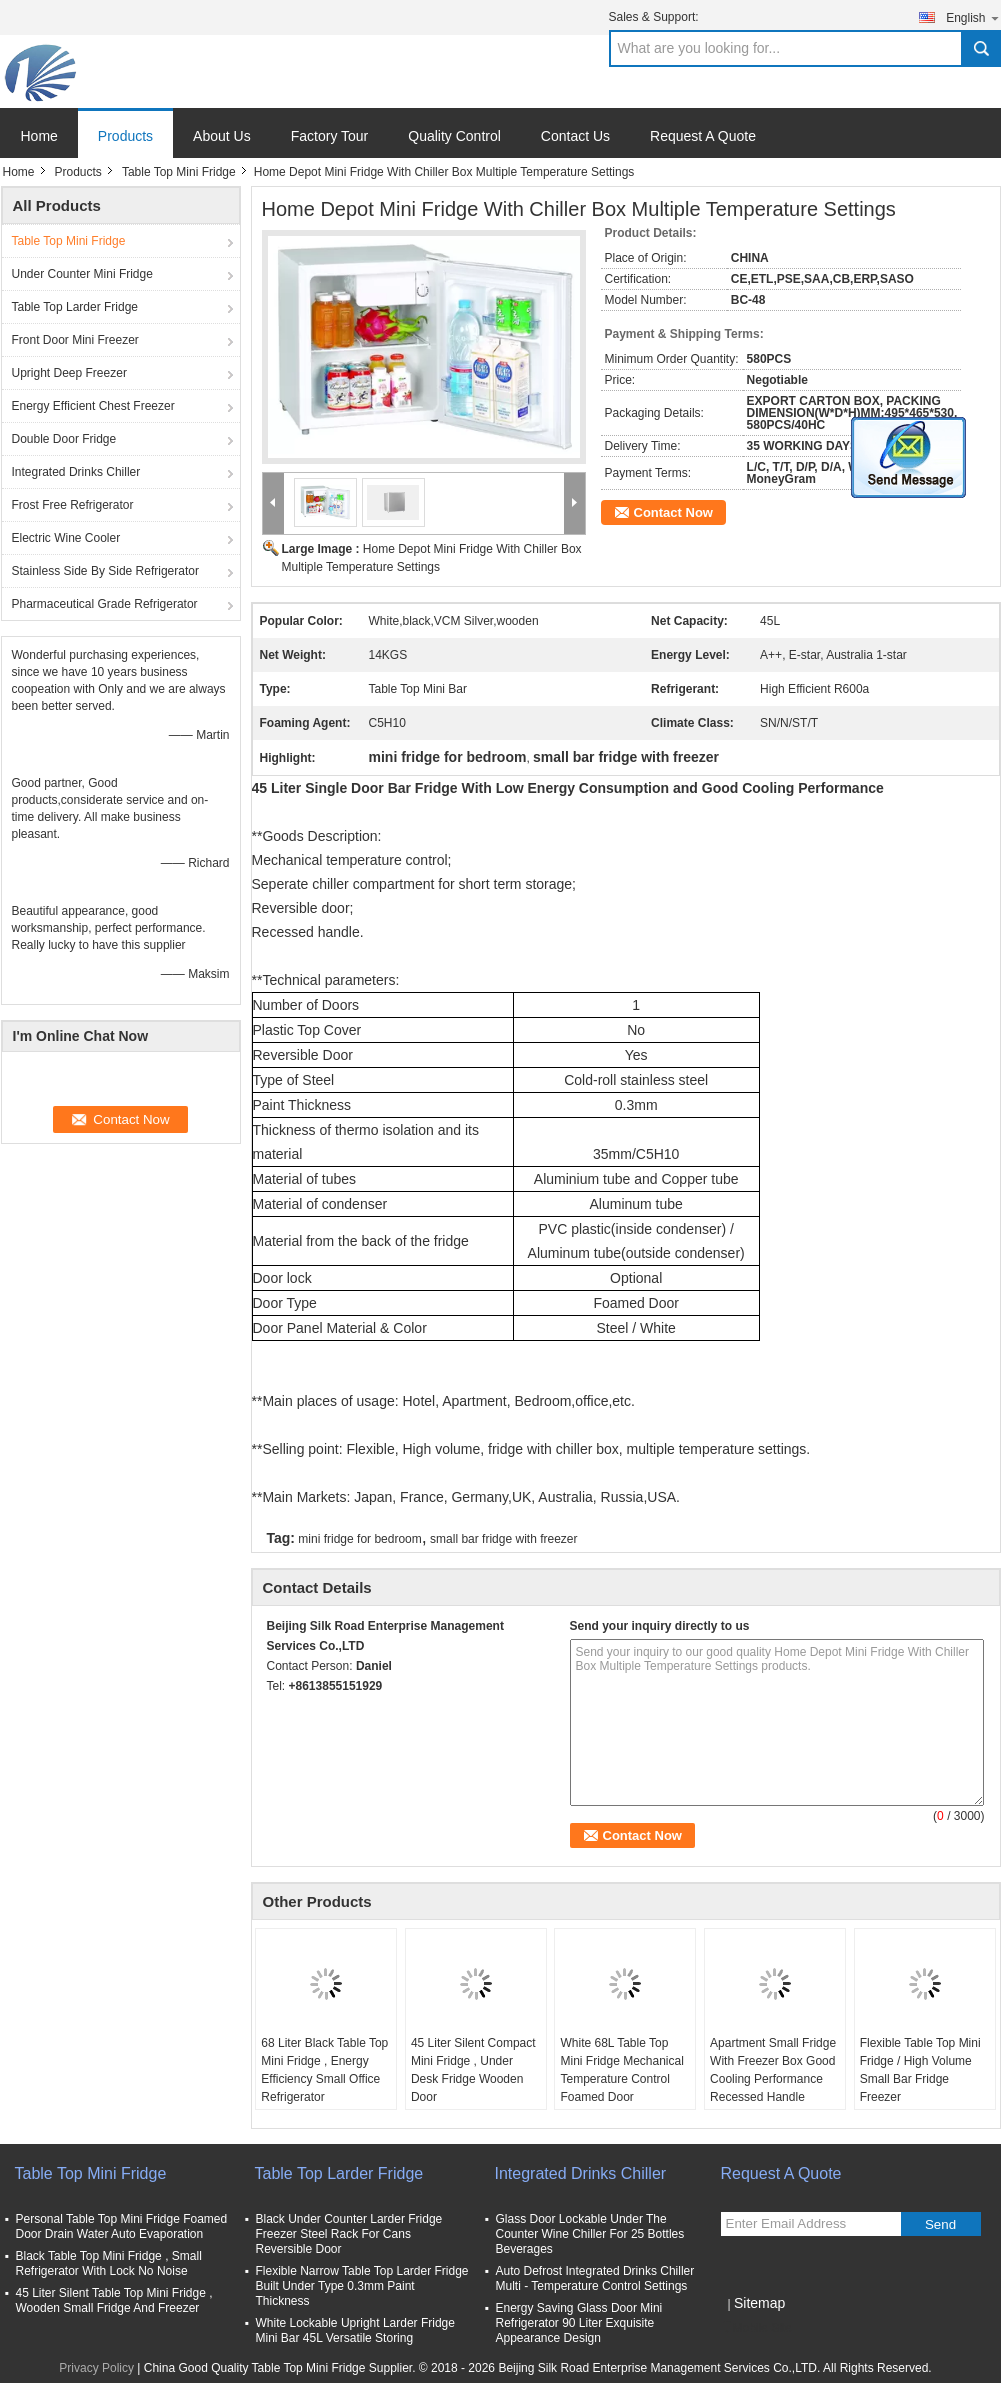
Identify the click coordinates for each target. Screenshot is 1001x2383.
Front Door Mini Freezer (75, 340)
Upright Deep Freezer (69, 373)
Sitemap (759, 2303)
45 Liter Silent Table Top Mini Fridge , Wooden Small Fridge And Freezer (114, 2300)
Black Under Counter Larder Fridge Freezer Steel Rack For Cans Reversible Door (349, 2234)
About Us (222, 136)
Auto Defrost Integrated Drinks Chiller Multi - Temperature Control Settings (595, 2278)
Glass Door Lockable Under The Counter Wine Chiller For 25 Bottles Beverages (590, 2234)
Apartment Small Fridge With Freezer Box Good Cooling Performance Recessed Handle (773, 2070)
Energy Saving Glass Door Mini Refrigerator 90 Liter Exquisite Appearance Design (579, 2323)
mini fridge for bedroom (359, 1539)
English (973, 17)
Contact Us (575, 136)
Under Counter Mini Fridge (82, 274)
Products (125, 136)
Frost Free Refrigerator (73, 505)
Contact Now (673, 512)
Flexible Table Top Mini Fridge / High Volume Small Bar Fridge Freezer (920, 2070)
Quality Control (454, 136)
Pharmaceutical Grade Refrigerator (105, 604)
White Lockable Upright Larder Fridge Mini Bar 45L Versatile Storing (355, 2330)
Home (39, 136)
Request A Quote (703, 136)
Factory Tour (330, 136)
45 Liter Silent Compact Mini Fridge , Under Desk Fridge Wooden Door (473, 2070)
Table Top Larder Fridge (75, 307)
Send (940, 2224)
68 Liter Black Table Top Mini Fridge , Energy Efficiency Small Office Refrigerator (324, 2070)
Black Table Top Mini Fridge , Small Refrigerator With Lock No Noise (109, 2263)
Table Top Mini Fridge (179, 172)
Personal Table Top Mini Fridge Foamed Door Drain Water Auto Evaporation (122, 2226)
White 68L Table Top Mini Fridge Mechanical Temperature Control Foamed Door (621, 2070)
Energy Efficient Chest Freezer (93, 406)
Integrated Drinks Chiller (76, 472)
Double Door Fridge (64, 439)
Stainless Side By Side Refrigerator (105, 571)
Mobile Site (756, 2328)
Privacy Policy (96, 2368)
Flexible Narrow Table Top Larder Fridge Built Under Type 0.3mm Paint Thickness (362, 2286)
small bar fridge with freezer (503, 1539)
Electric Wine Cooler (66, 538)
